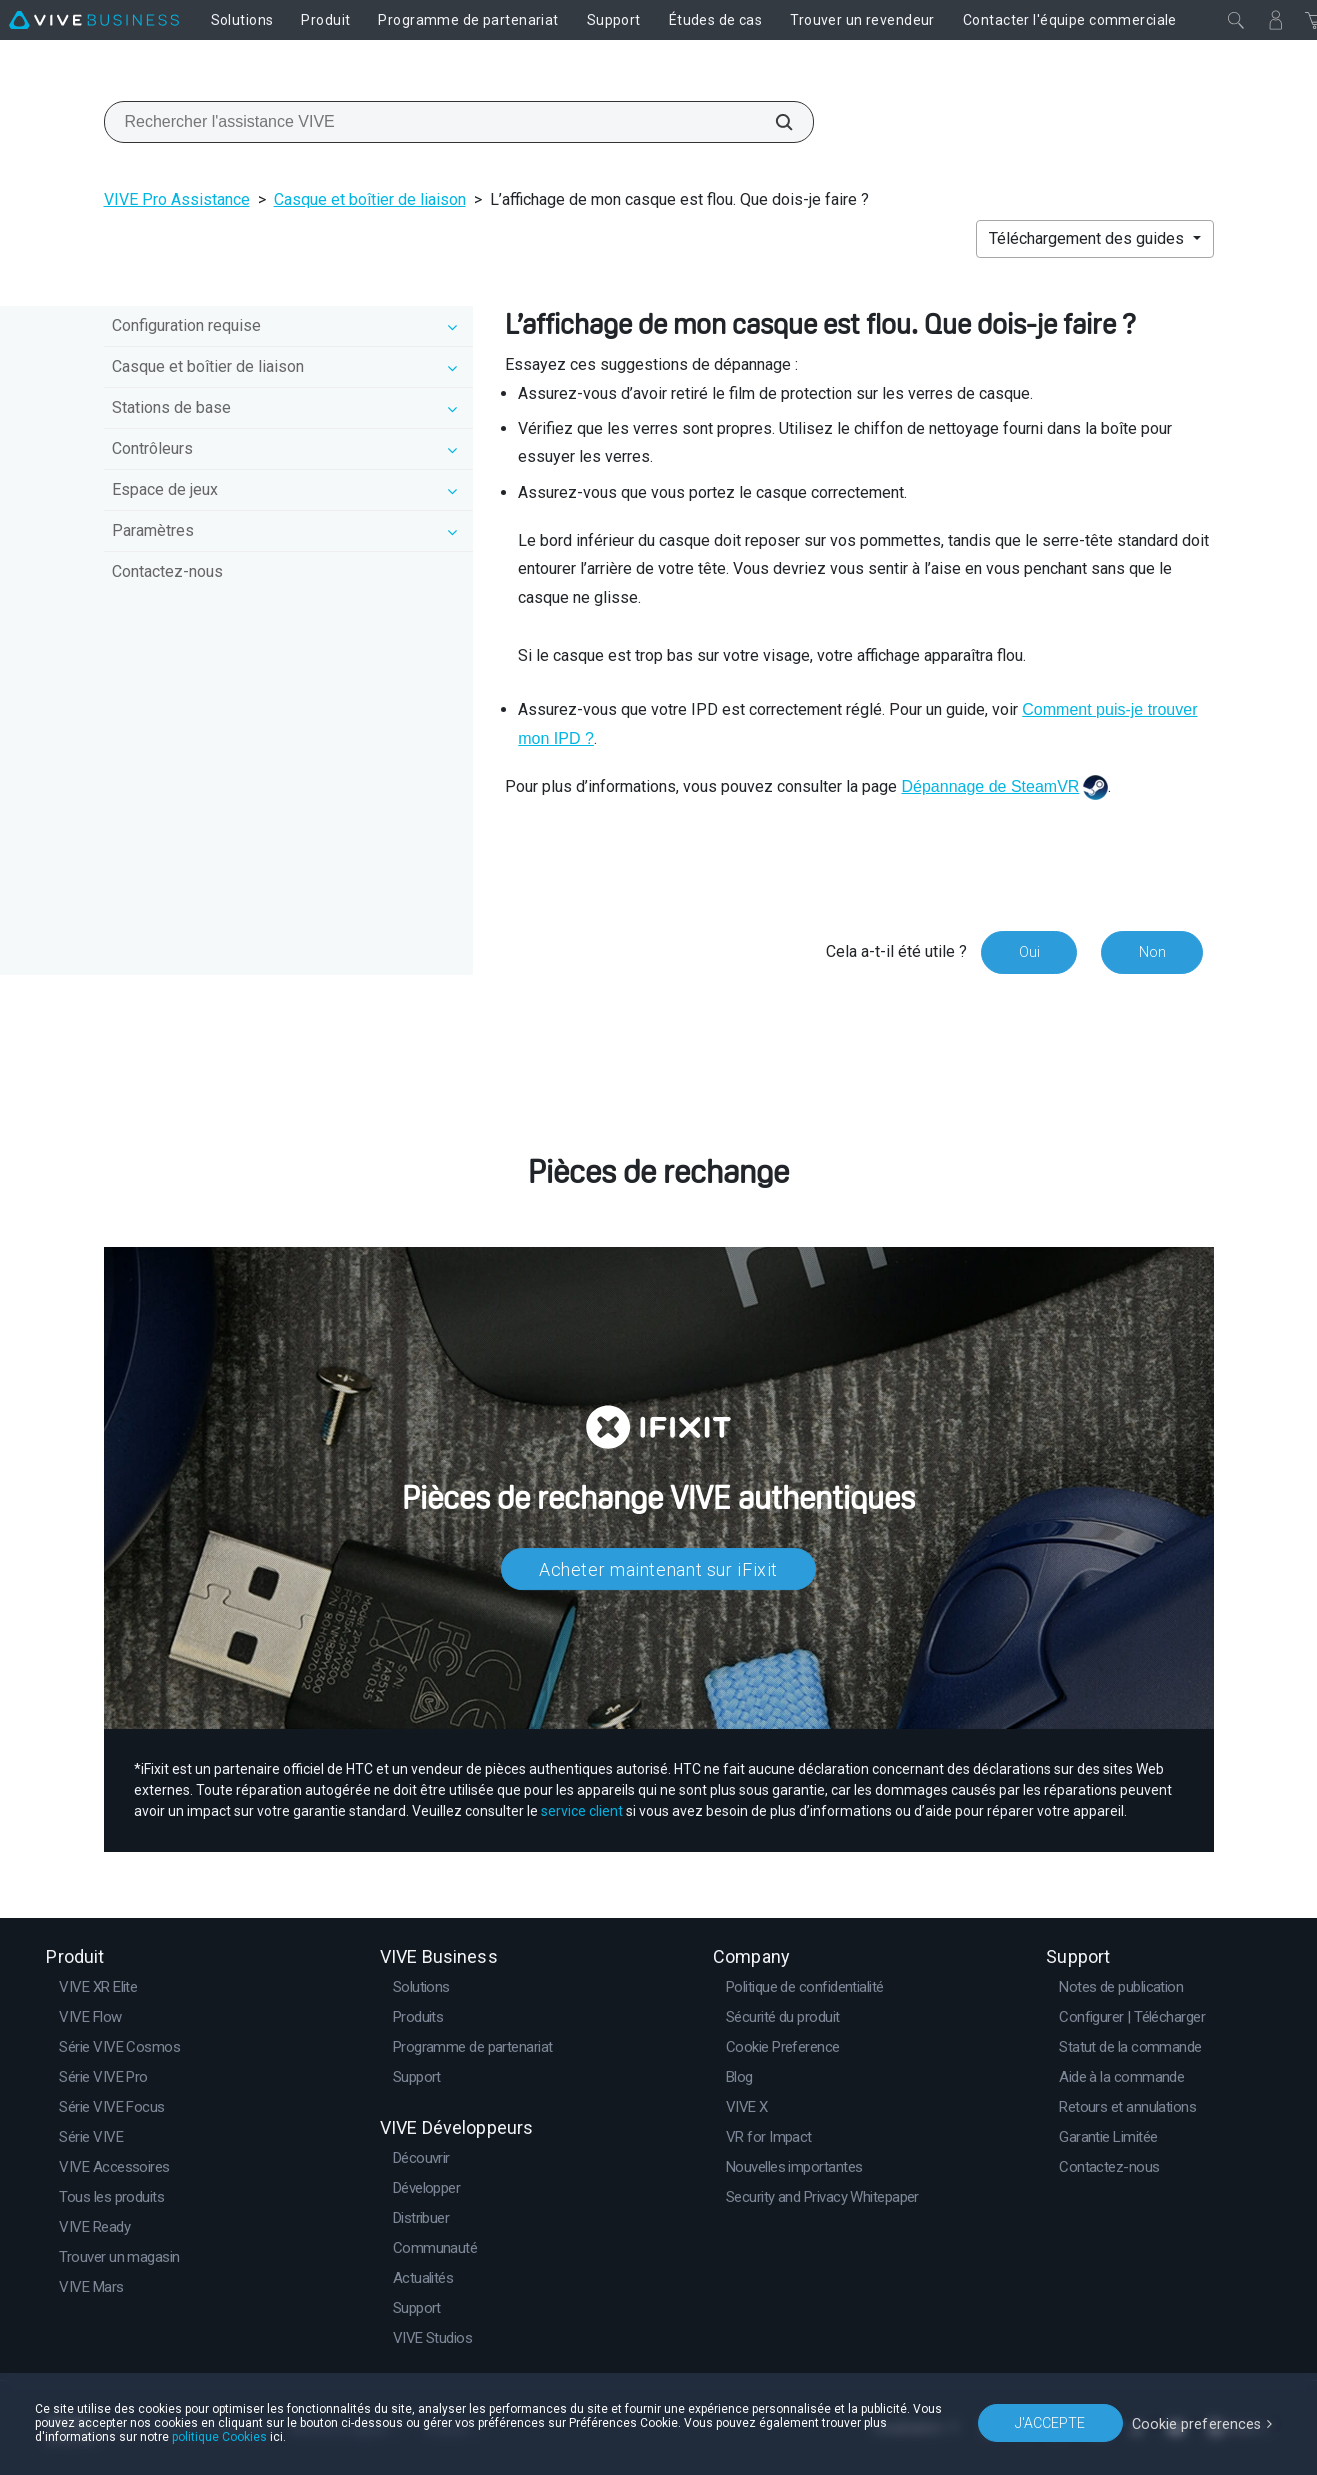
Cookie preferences (1199, 2422)
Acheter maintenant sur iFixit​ (658, 1568)
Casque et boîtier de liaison (370, 199)
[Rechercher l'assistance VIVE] (773, 122)
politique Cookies (219, 2437)
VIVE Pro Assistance (177, 199)
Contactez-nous (167, 571)
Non (1151, 952)
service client (582, 1810)
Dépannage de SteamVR (990, 786)
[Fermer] (1236, 20)
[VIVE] (94, 20)
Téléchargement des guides (1088, 238)
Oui (1027, 952)
